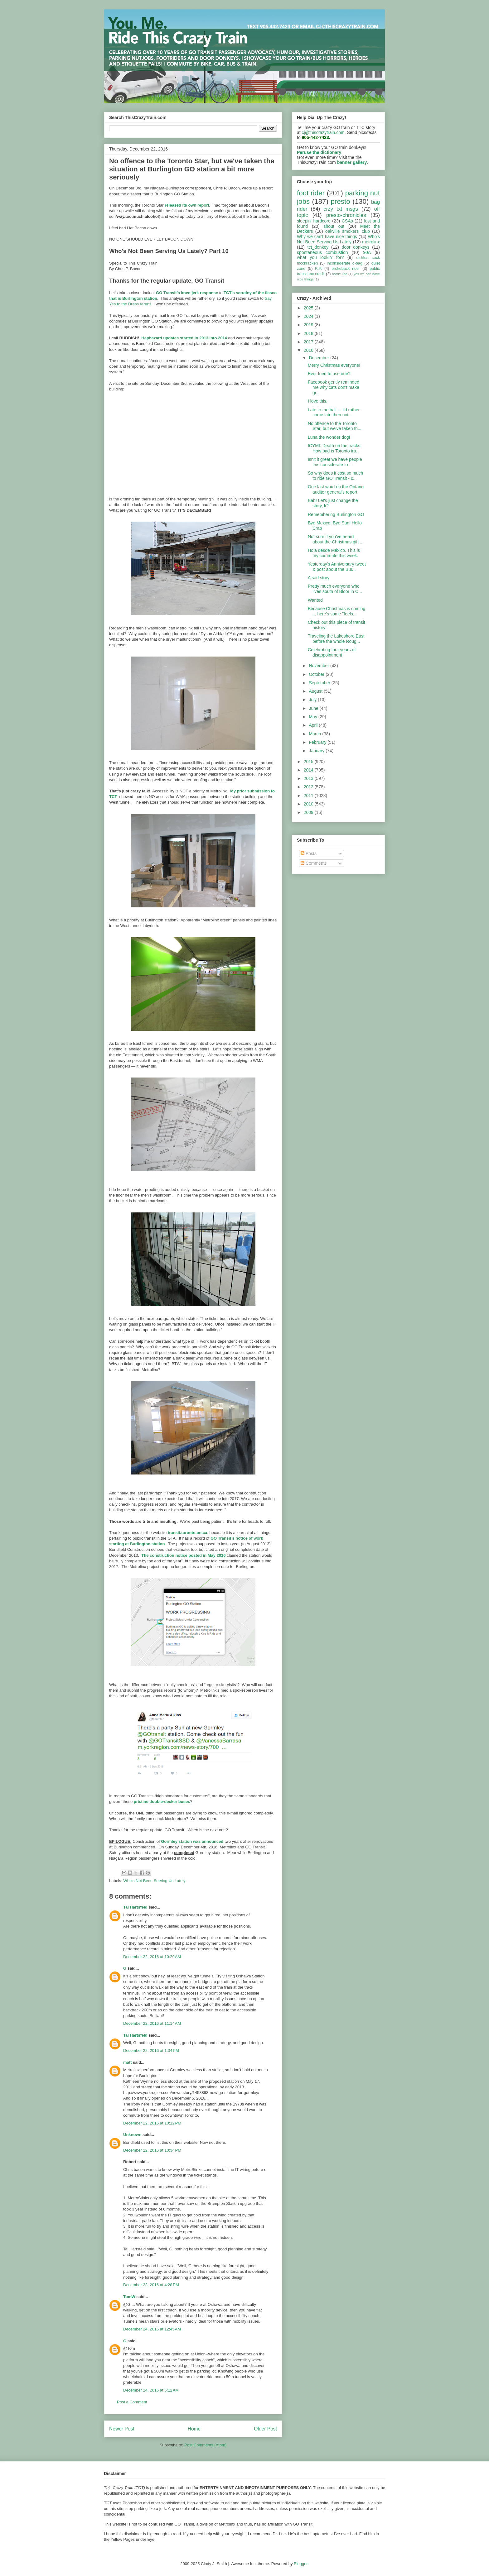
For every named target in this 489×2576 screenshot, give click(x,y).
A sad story (318, 577)
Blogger (300, 2563)
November (319, 665)
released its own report (187, 205)
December (319, 357)
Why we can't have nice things (327, 236)
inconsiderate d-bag (344, 263)
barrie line (339, 274)
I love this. (317, 401)
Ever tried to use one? (329, 373)
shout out (334, 226)
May (313, 716)
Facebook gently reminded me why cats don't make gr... (333, 387)
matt (127, 2062)
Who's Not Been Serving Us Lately (154, 1880)
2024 (309, 316)
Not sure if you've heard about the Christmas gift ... (335, 539)
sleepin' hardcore (314, 220)
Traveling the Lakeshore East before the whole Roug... (336, 638)
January (317, 750)
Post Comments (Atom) (205, 2445)
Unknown (132, 2134)
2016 (309, 350)
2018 (309, 333)
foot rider (311, 193)
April (314, 725)
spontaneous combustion (322, 252)
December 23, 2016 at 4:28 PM (151, 2284)
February (318, 742)
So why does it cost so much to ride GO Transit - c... (335, 476)
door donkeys (356, 247)
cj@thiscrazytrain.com (323, 132)
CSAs (347, 220)
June (314, 708)
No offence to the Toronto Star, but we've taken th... (334, 426)
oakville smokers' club (347, 231)
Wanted (315, 600)
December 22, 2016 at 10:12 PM (152, 2123)
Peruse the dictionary (319, 152)
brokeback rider (346, 268)
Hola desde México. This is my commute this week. (334, 553)
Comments (314, 863)
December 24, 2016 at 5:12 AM (151, 2390)
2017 (309, 341)
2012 (309, 786)
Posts (309, 853)
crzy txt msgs (340, 209)
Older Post (265, 2428)
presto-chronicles (346, 215)
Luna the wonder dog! (329, 437)
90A (367, 252)
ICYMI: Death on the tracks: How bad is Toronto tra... (334, 448)
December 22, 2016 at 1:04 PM (151, 2050)
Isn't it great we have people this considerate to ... (335, 462)
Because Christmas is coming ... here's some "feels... (336, 611)
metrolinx (371, 241)
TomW (129, 2296)
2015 (309, 761)
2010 (309, 803)
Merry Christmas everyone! (334, 365)
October (317, 674)
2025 (309, 307)
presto (340, 201)
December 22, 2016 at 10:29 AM (152, 1956)
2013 (309, 778)
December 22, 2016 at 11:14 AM (152, 2023)
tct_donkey (318, 247)
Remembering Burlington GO (336, 514)
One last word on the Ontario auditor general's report (336, 489)
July (313, 699)
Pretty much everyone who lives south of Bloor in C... (335, 589)
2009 (309, 812)
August (316, 691)
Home (194, 2428)
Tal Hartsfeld (135, 1907)
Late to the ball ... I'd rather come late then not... (334, 412)
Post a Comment (132, 2402)
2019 (309, 324)
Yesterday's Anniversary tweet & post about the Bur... (337, 567)
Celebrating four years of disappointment (332, 652)
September (320, 682)
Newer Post (121, 2428)
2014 (309, 769)
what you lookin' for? (320, 257)
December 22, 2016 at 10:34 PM (152, 2150)
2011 (309, 795)
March (315, 733)
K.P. (318, 268)
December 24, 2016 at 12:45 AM (152, 2329)
